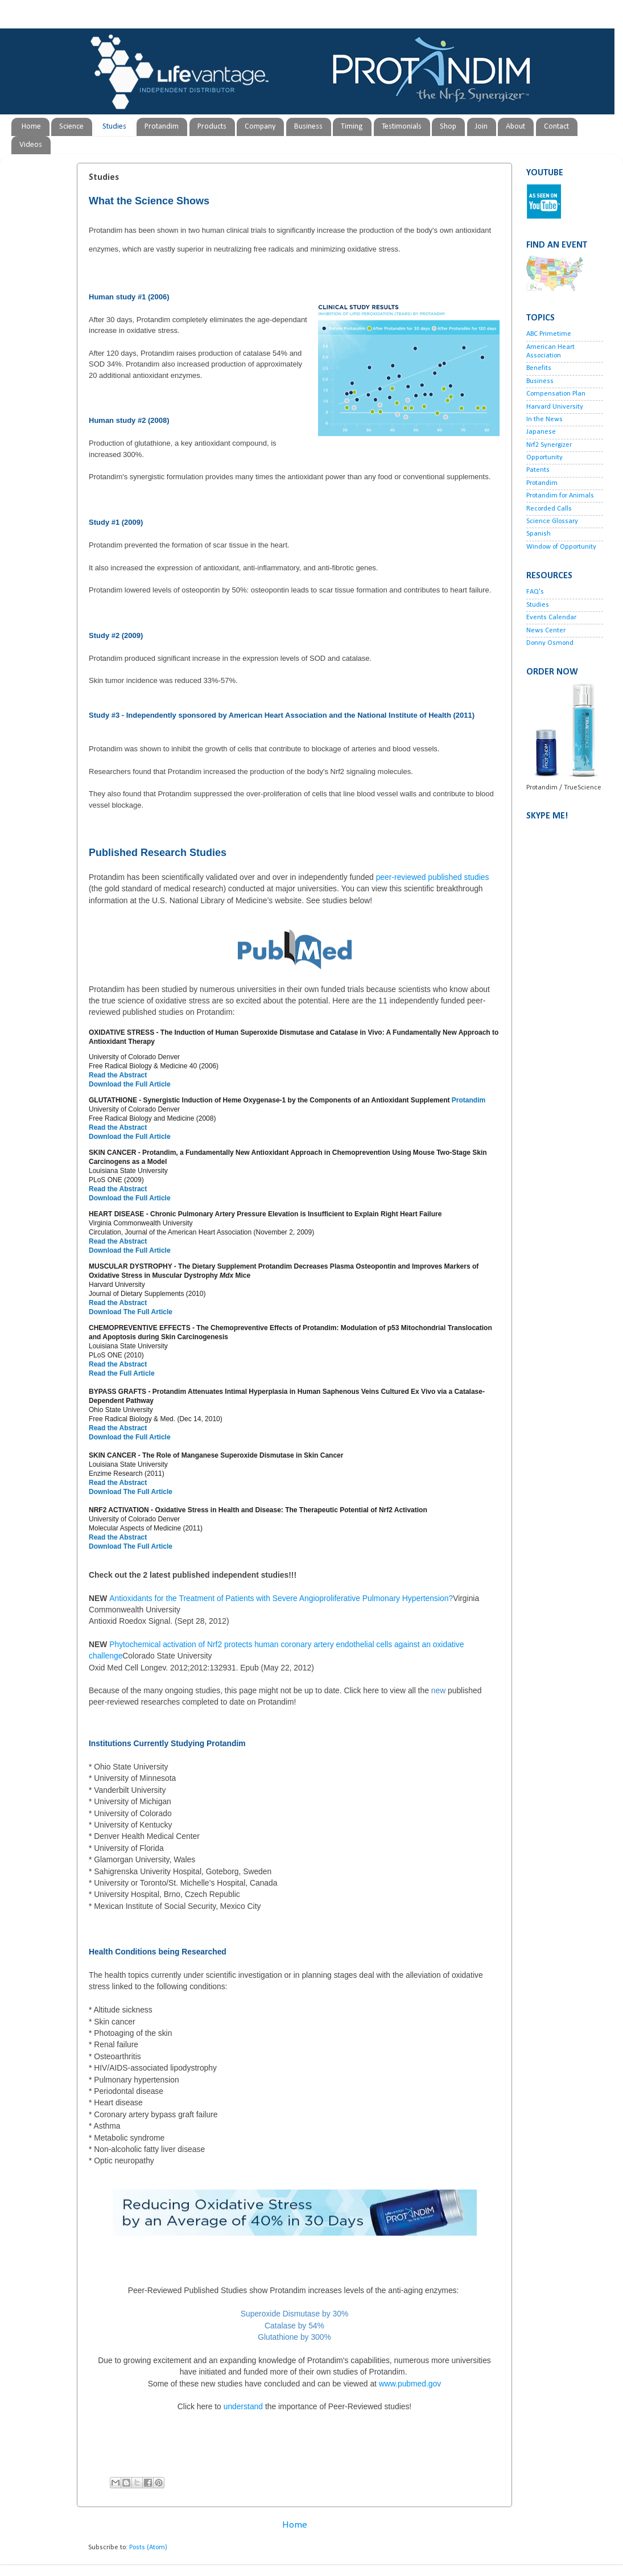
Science (71, 126)
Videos (30, 145)
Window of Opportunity (561, 547)
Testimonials (402, 126)
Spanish (538, 533)
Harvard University (554, 407)
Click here (361, 1690)
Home (31, 126)
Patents (538, 470)
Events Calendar (551, 617)
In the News (544, 419)
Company (260, 126)
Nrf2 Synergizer (549, 445)
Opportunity (544, 457)
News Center (546, 630)
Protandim (162, 126)
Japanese (541, 432)
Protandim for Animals (560, 495)
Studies (114, 126)
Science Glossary (552, 521)
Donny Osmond (550, 643)
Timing (352, 126)
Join (481, 126)
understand (294, 2406)
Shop (448, 126)
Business (308, 126)
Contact (556, 126)
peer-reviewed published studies (432, 877)
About (515, 126)
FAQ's (535, 592)
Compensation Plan (555, 393)
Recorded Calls (549, 508)
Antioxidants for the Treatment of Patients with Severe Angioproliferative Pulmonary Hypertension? (281, 1598)
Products (211, 126)
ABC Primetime (548, 334)
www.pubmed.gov (410, 2383)
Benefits (538, 368)
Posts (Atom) (148, 2547)
